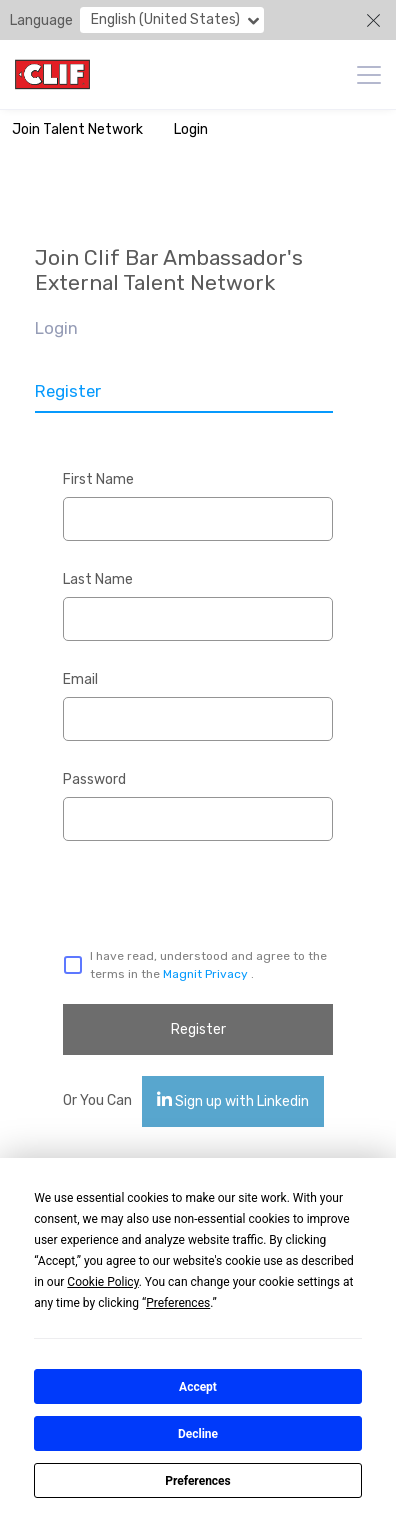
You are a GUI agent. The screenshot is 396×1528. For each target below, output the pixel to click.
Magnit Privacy (207, 974)
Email (80, 679)
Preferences (198, 1481)
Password (94, 779)
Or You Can (97, 1100)
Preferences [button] (178, 1303)
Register (198, 1029)
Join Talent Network (77, 129)
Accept (198, 1387)
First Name (98, 479)
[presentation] (169, 889)
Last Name (98, 579)
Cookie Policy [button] (102, 1282)
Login (191, 129)
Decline (198, 1434)
